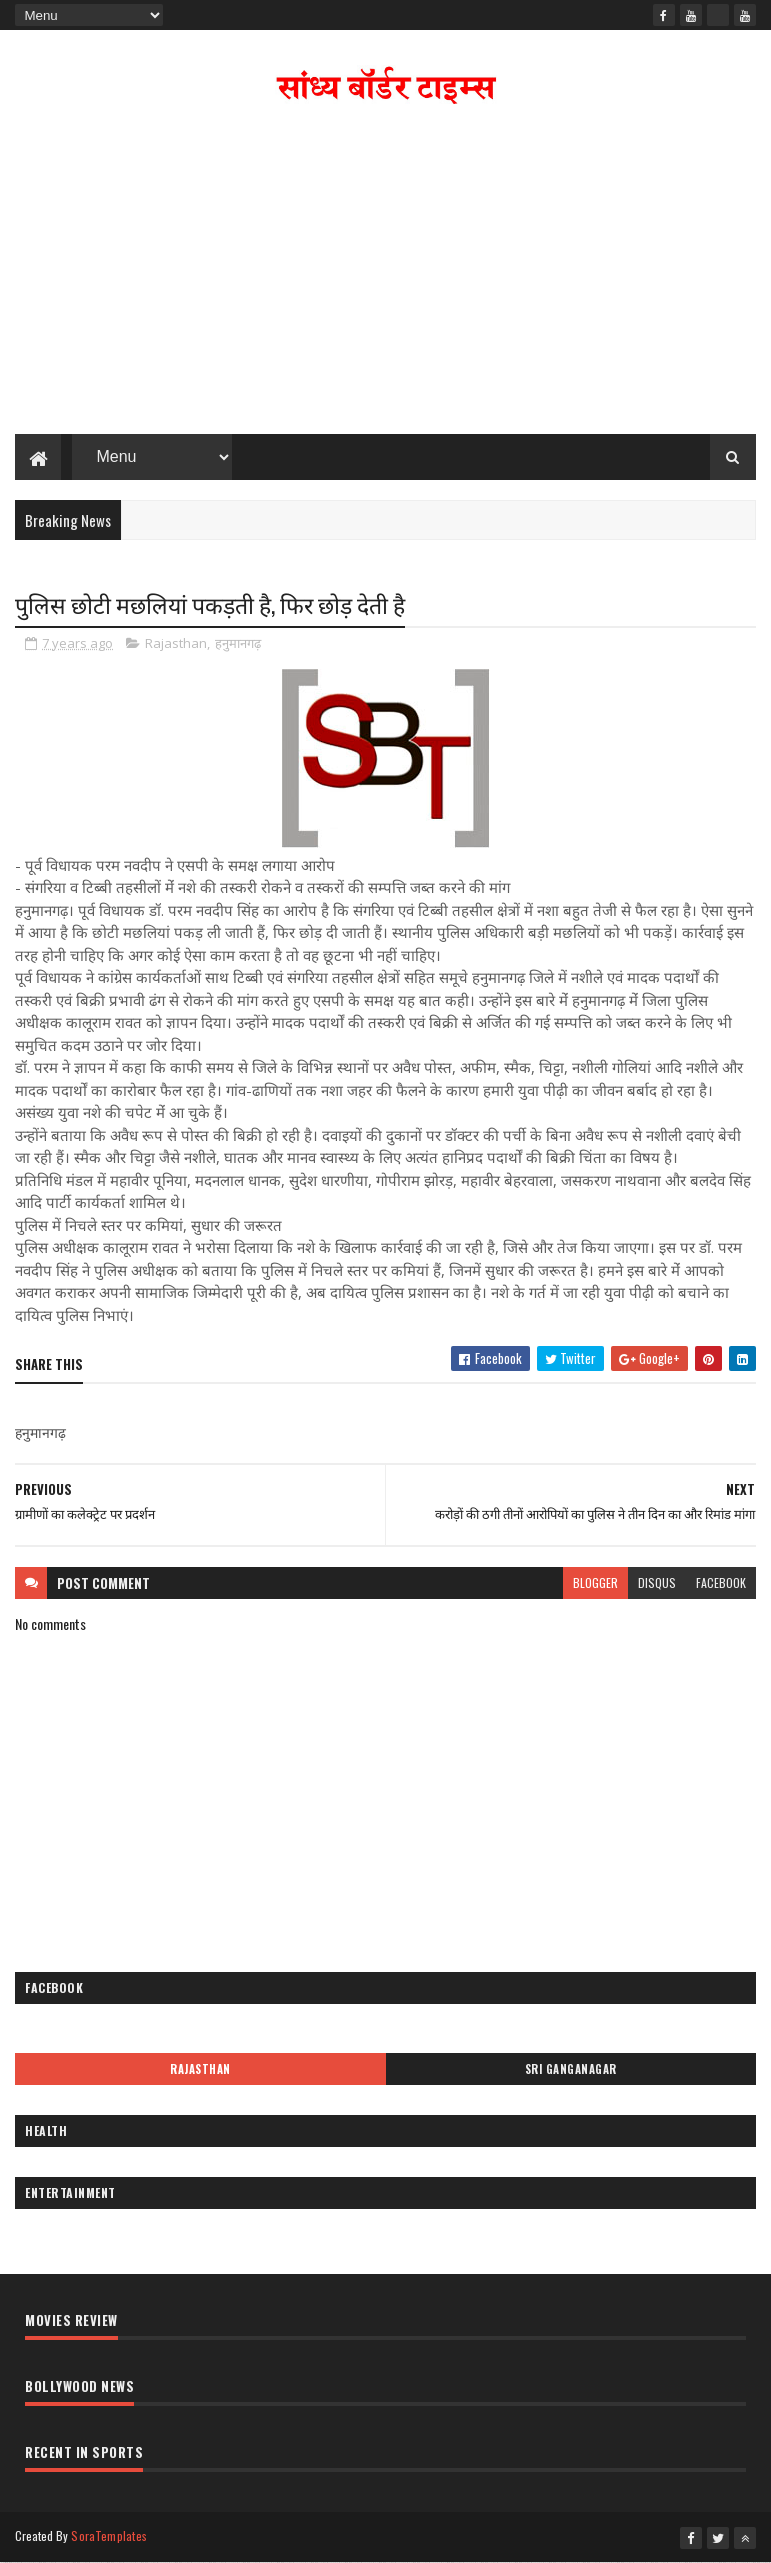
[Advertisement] (386, 274)
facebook (721, 1582)
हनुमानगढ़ (238, 643)
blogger (595, 1582)
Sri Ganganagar (571, 2069)
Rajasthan (176, 643)
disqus (657, 1582)
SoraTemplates (109, 2535)
